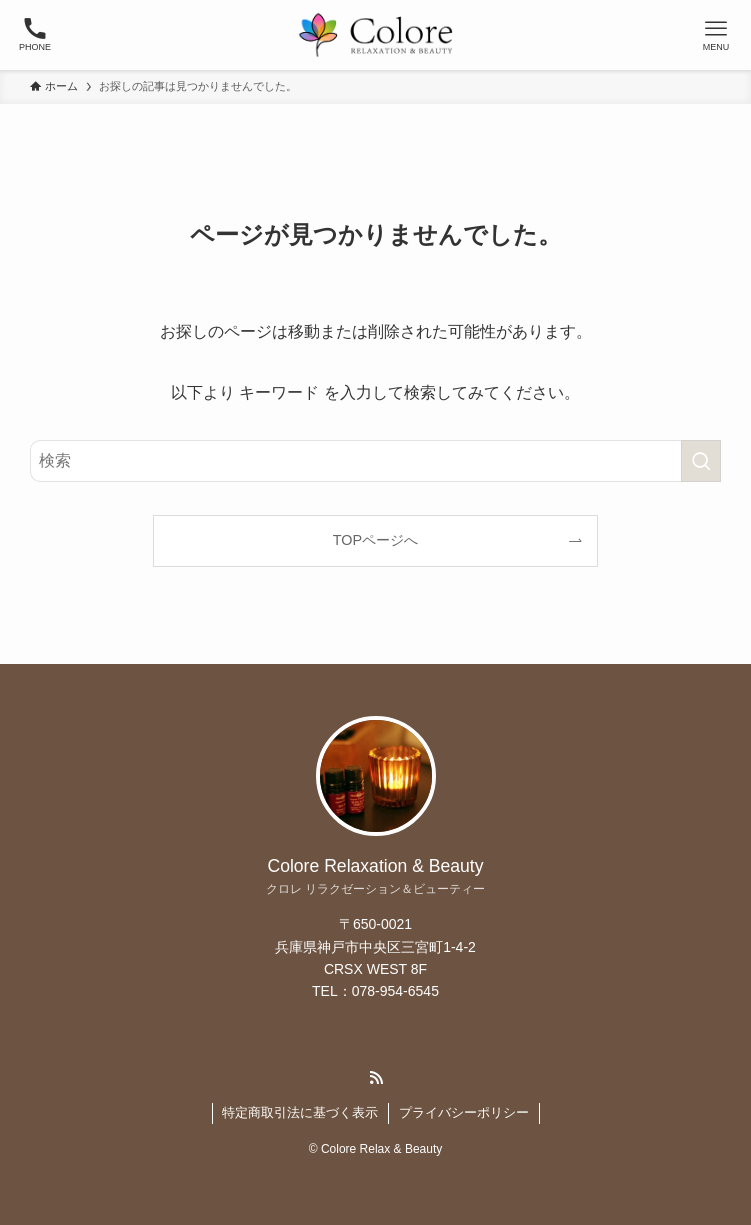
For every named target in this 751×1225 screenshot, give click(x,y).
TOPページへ (375, 540)
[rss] (376, 1078)
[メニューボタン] (716, 35)
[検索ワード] (375, 461)
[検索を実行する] (701, 461)
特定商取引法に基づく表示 (300, 1112)
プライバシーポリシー (464, 1112)
